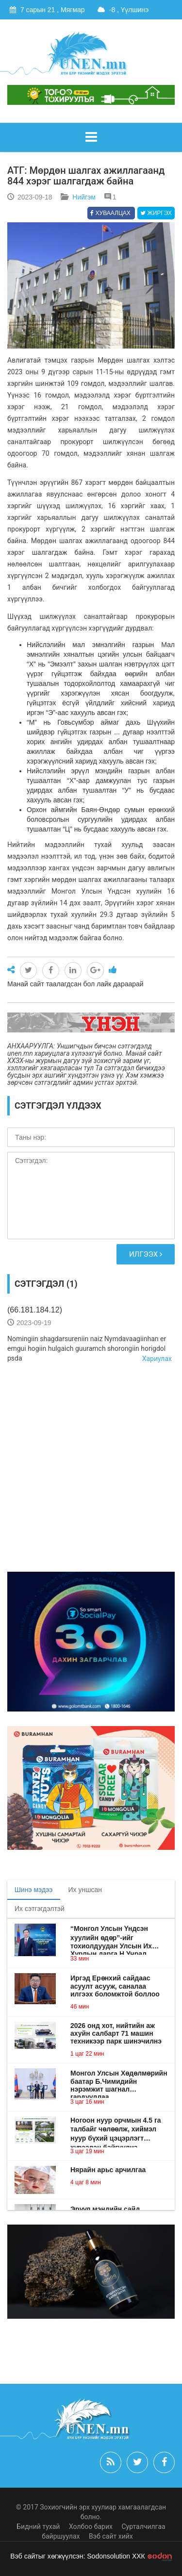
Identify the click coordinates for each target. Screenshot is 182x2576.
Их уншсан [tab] (85, 1890)
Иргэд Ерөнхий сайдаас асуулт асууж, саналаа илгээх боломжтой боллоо (115, 1986)
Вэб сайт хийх (111, 2536)
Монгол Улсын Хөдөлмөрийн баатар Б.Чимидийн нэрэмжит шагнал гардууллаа (118, 2081)
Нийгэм (84, 197)
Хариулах (157, 1359)
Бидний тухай (38, 2526)
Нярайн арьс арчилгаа (108, 2170)
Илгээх (145, 1254)
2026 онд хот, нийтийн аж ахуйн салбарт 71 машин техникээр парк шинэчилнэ (116, 2033)
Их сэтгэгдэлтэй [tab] (40, 1908)
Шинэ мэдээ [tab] (34, 1890)
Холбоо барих (91, 2526)
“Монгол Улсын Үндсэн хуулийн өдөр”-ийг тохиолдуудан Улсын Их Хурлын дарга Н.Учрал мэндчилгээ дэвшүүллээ (111, 1937)
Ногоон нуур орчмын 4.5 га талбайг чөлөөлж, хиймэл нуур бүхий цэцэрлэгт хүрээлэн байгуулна (115, 2129)
